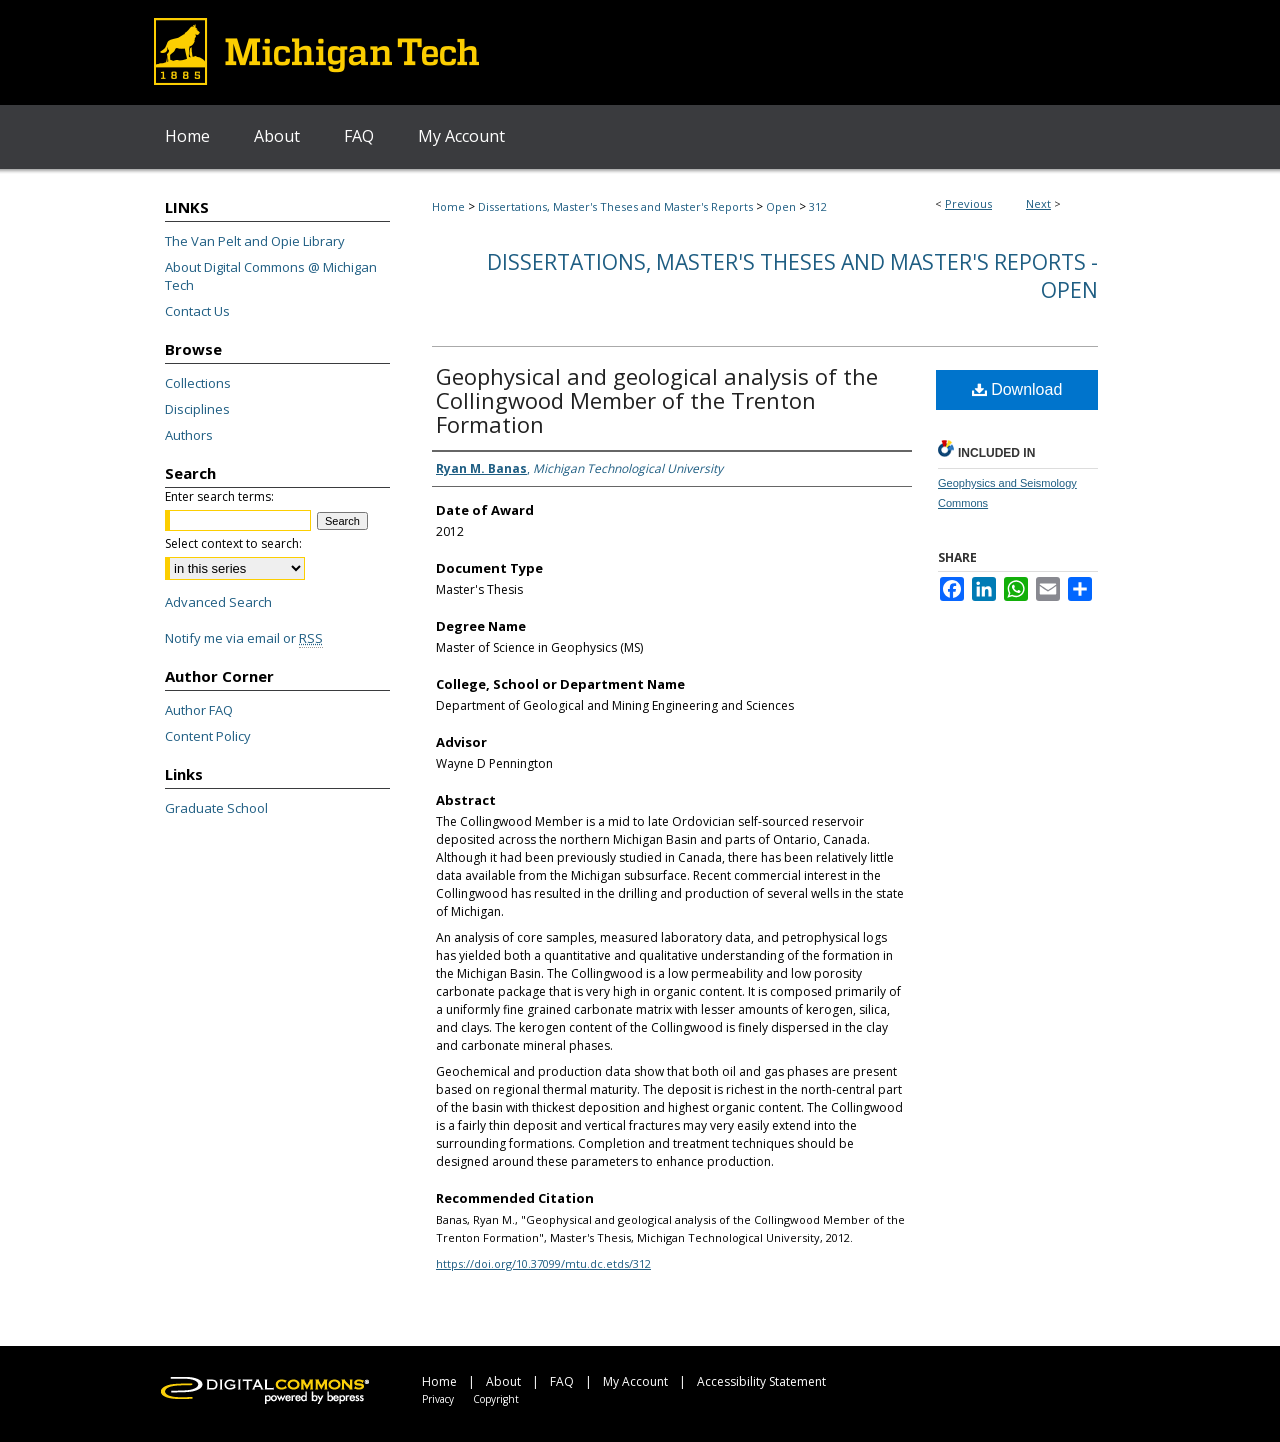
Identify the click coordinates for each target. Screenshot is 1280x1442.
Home (448, 206)
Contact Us (197, 311)
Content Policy (208, 736)
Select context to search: (233, 543)
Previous (968, 203)
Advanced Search (218, 602)
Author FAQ (199, 710)
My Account (635, 1381)
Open (781, 206)
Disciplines (197, 409)
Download (1017, 389)
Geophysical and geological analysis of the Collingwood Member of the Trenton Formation (657, 400)
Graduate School (216, 808)
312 (818, 206)
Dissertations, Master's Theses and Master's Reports (615, 206)
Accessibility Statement (761, 1381)
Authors (189, 435)
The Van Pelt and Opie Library (255, 241)
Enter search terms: (219, 496)
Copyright (496, 1399)
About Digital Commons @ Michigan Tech (271, 276)
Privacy (438, 1399)
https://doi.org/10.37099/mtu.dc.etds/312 (543, 1263)
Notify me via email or (244, 638)
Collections (198, 383)
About (503, 1381)
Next (1038, 203)
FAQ (562, 1381)
